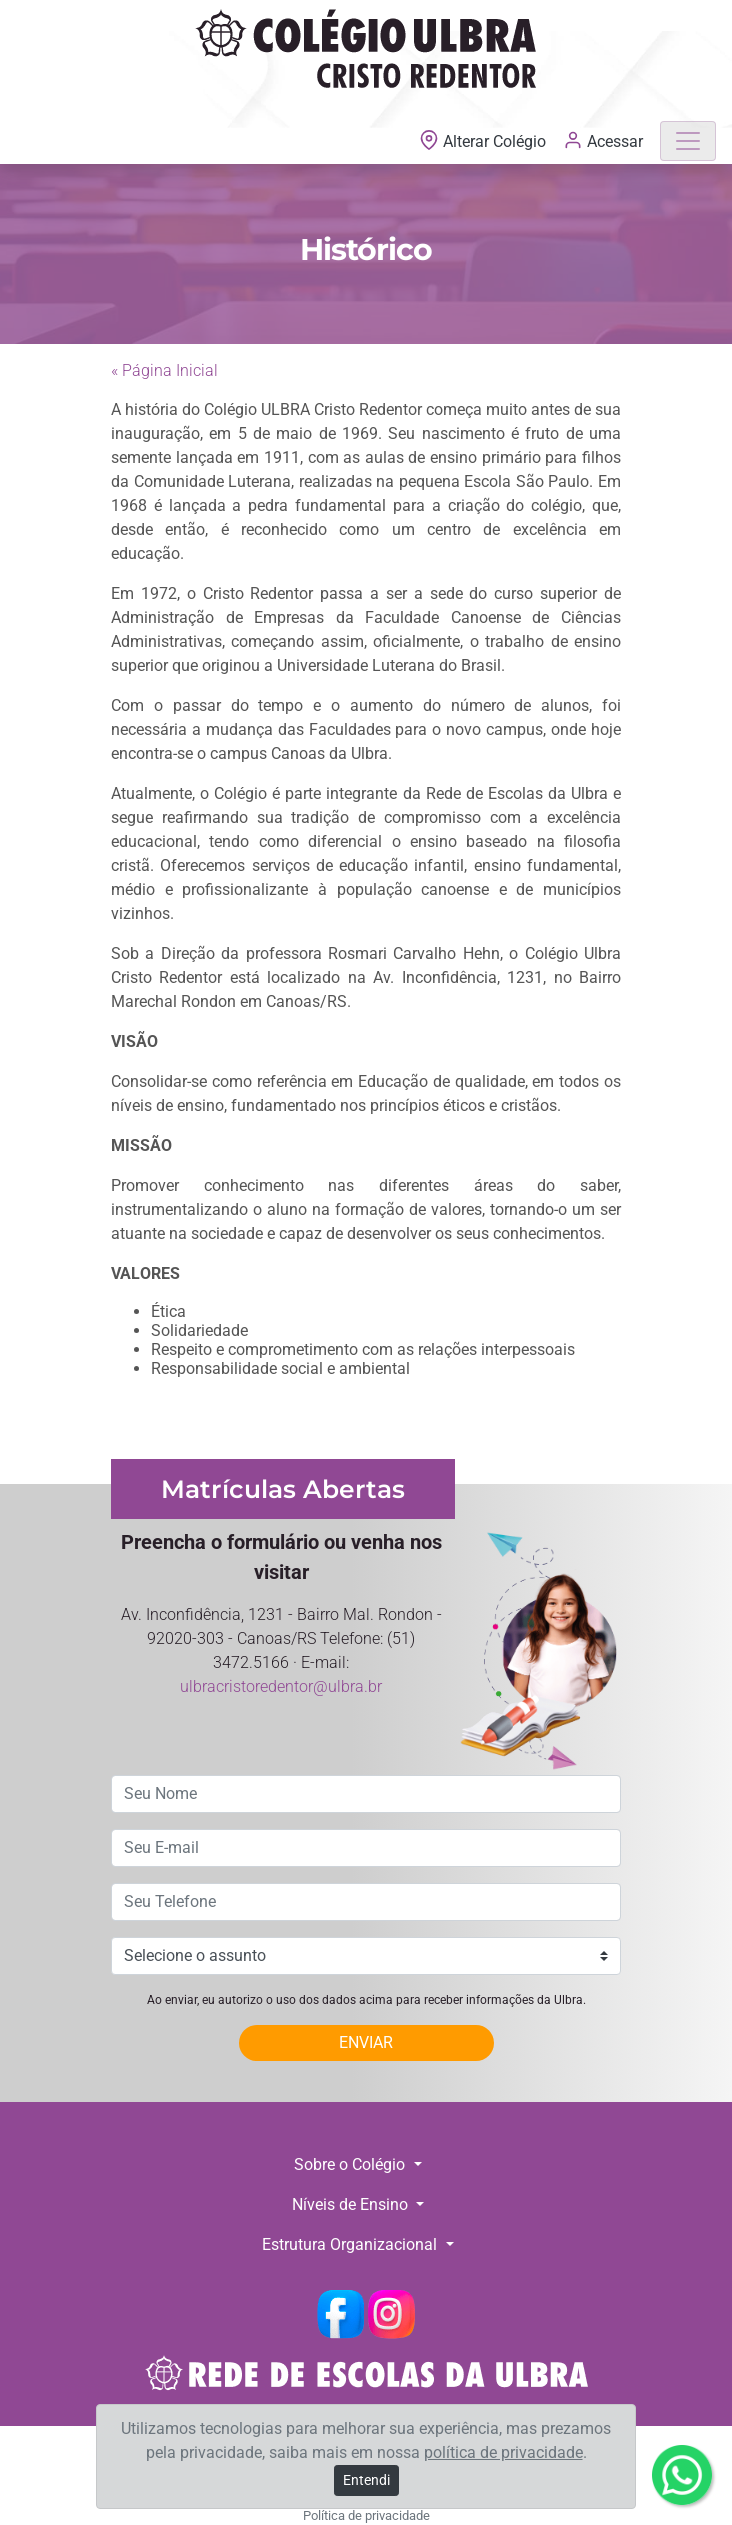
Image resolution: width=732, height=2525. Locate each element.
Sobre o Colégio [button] (351, 2164)
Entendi (366, 2480)
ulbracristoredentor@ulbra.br (281, 1686)
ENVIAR (366, 2042)
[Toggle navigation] (688, 141)
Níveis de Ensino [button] (352, 2204)
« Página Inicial (164, 370)
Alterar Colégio (484, 141)
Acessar (603, 140)
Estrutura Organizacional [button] (351, 2244)
